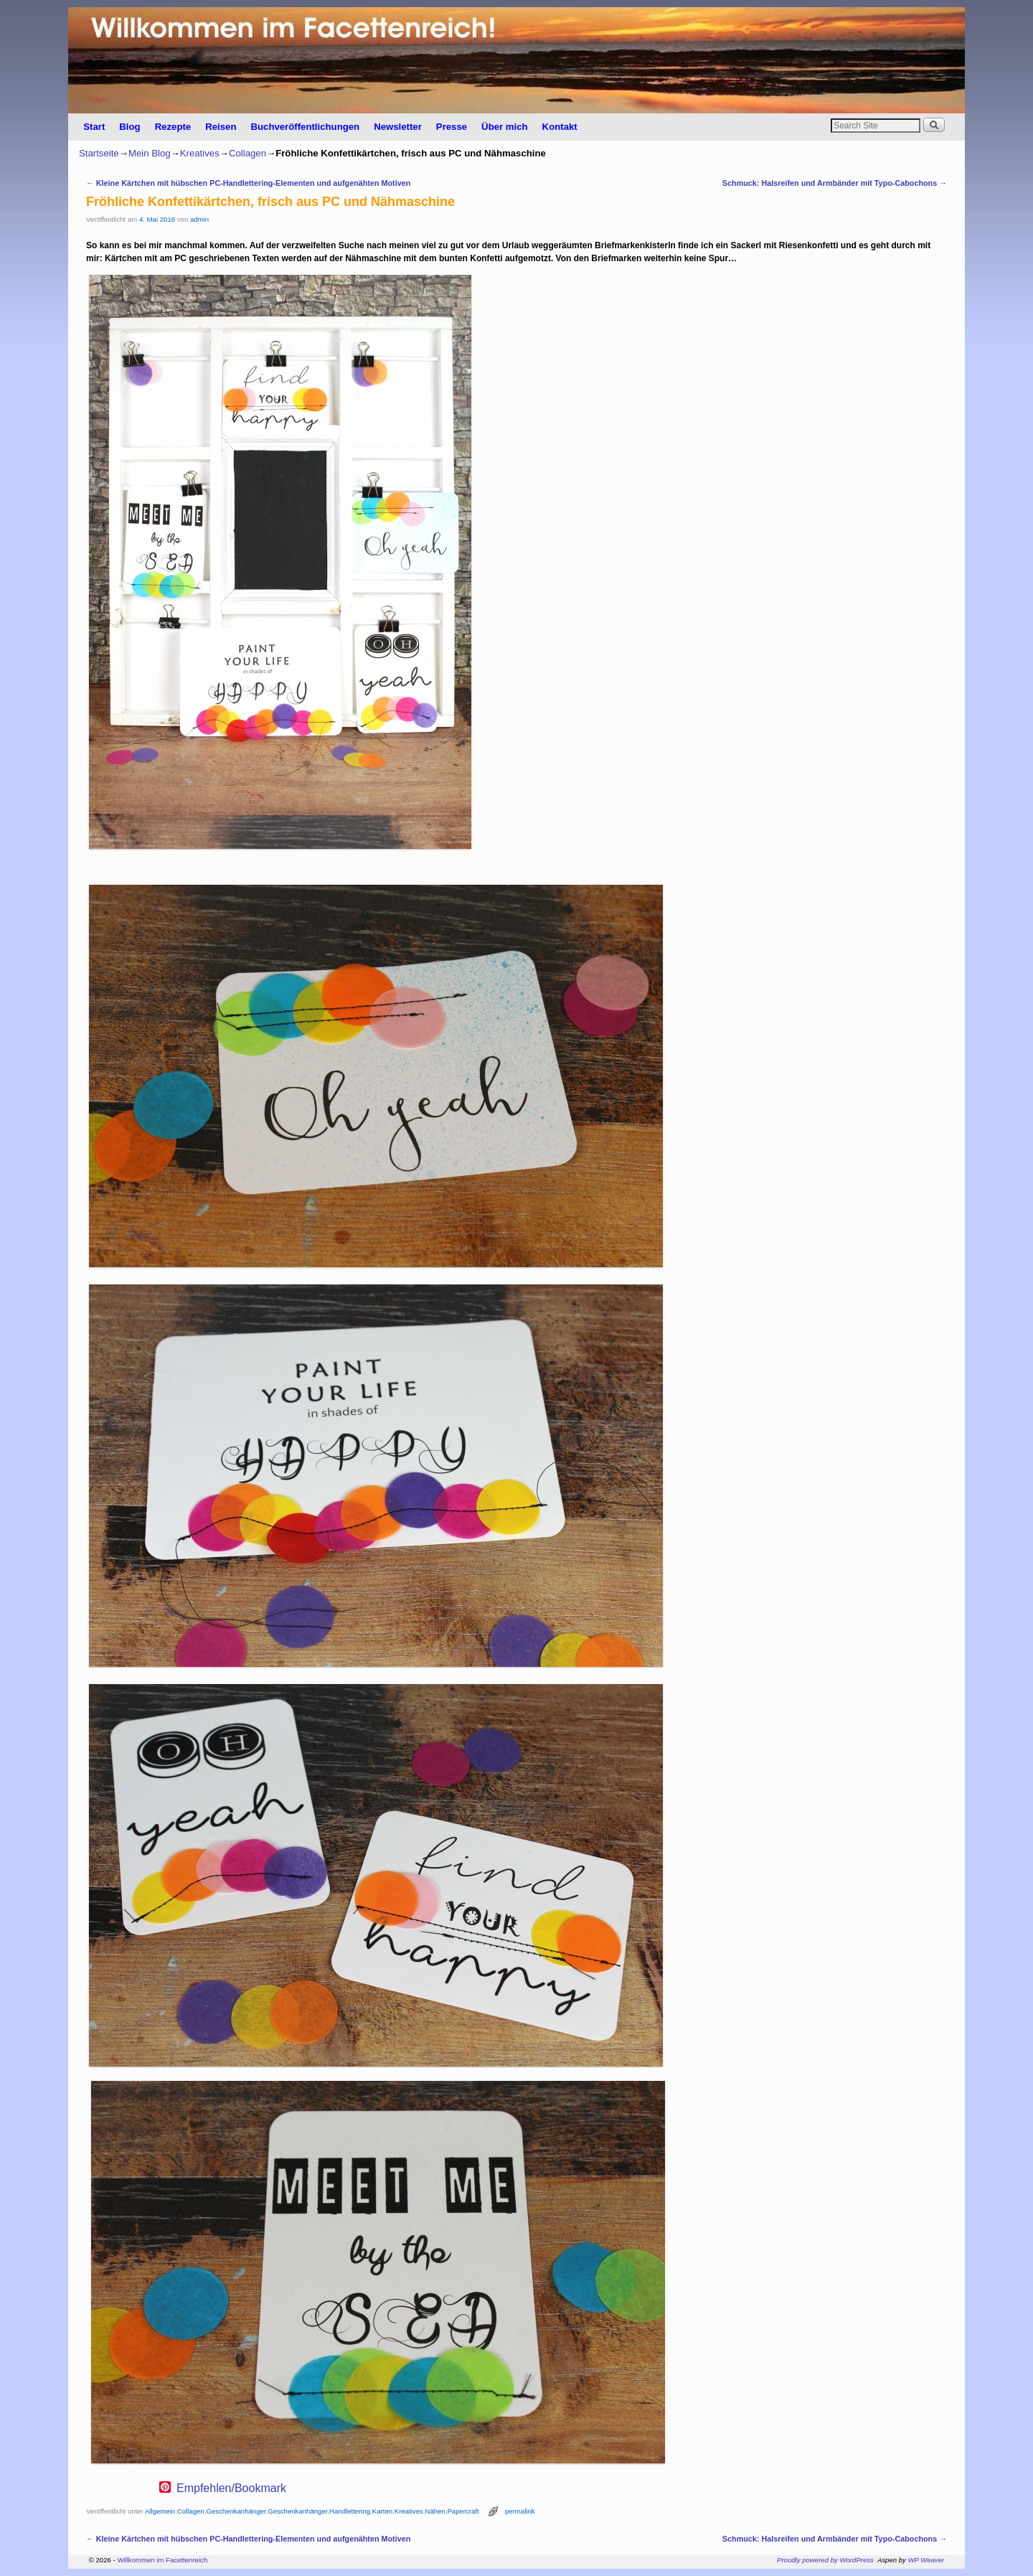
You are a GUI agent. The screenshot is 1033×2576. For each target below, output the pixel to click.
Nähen (435, 2511)
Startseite (99, 153)
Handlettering (349, 2511)
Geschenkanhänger (235, 2511)
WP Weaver (926, 2560)
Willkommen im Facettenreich (162, 2560)
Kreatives (200, 153)
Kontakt (559, 126)
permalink (520, 2511)
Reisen (220, 126)
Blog (129, 126)
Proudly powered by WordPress (825, 2560)
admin (199, 219)
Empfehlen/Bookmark (231, 2488)
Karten (382, 2511)
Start (94, 126)
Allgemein (160, 2511)
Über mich (504, 126)
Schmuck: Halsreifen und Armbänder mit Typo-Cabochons (834, 183)
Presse (451, 126)
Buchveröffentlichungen (304, 126)
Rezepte (173, 126)
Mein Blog (149, 153)
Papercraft (462, 2511)
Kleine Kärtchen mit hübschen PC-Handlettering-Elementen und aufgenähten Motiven (248, 183)
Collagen (247, 153)
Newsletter (398, 126)
